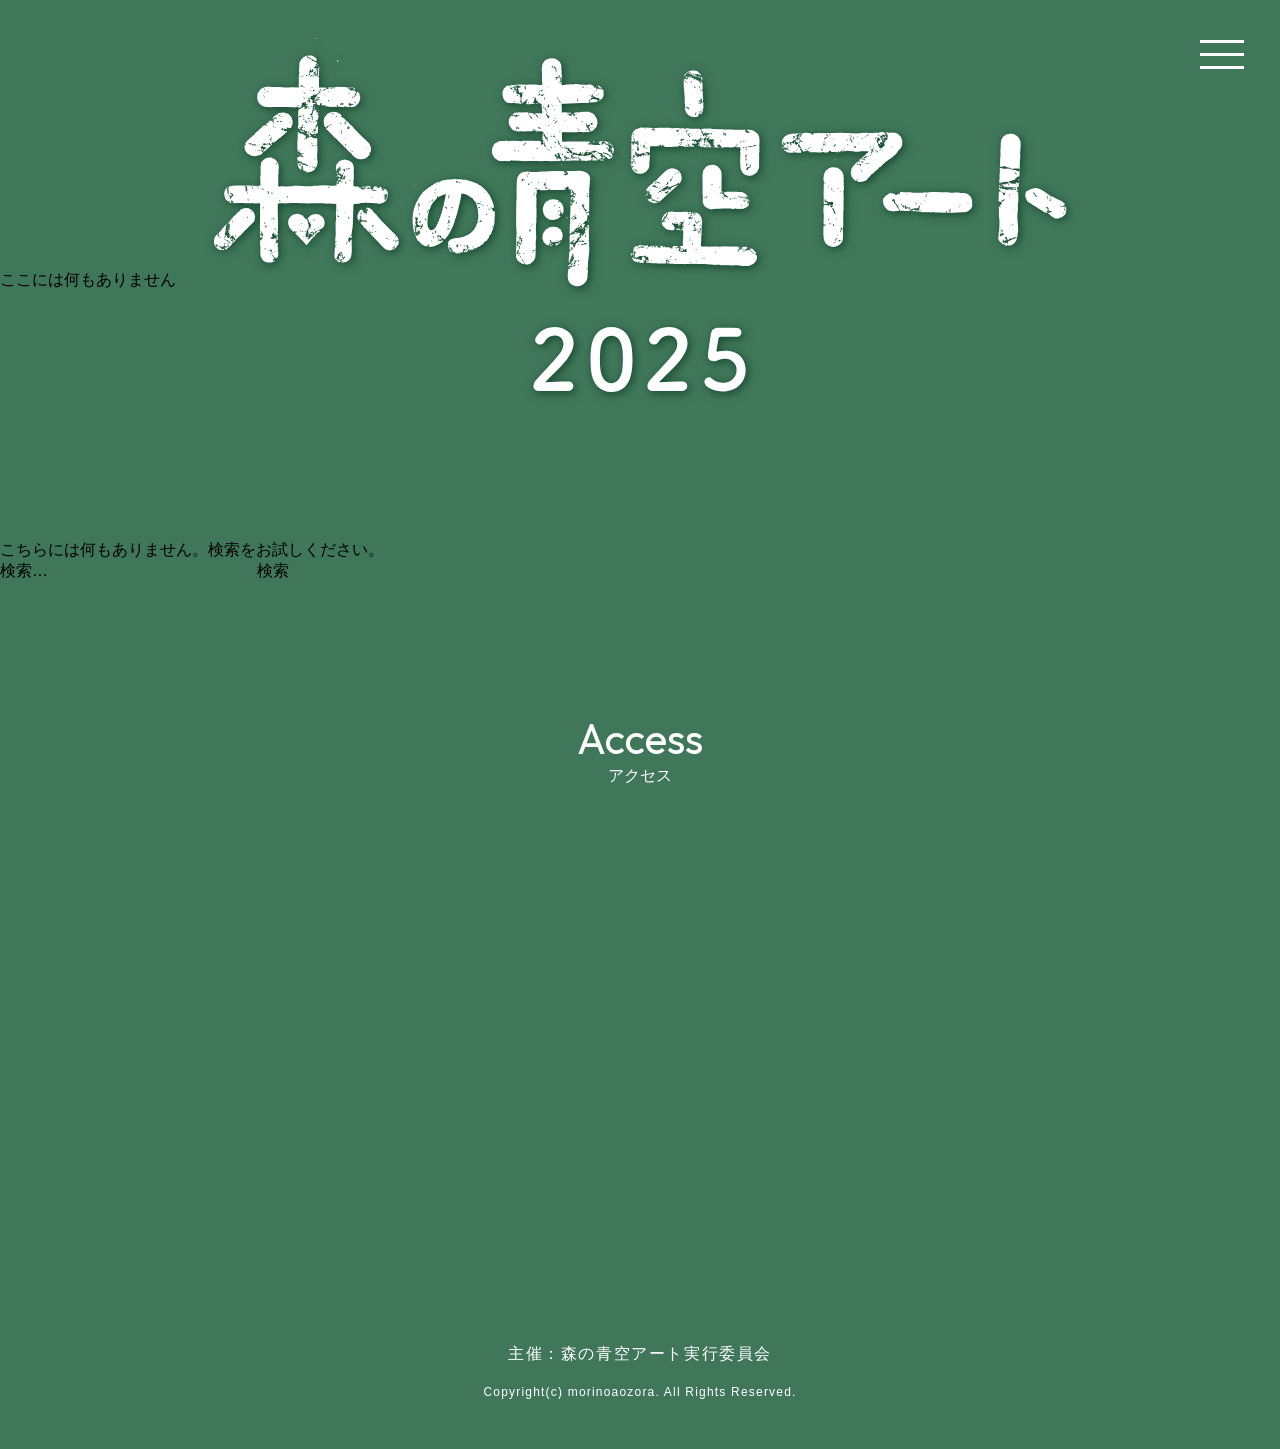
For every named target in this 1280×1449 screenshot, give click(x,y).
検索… (24, 570)
